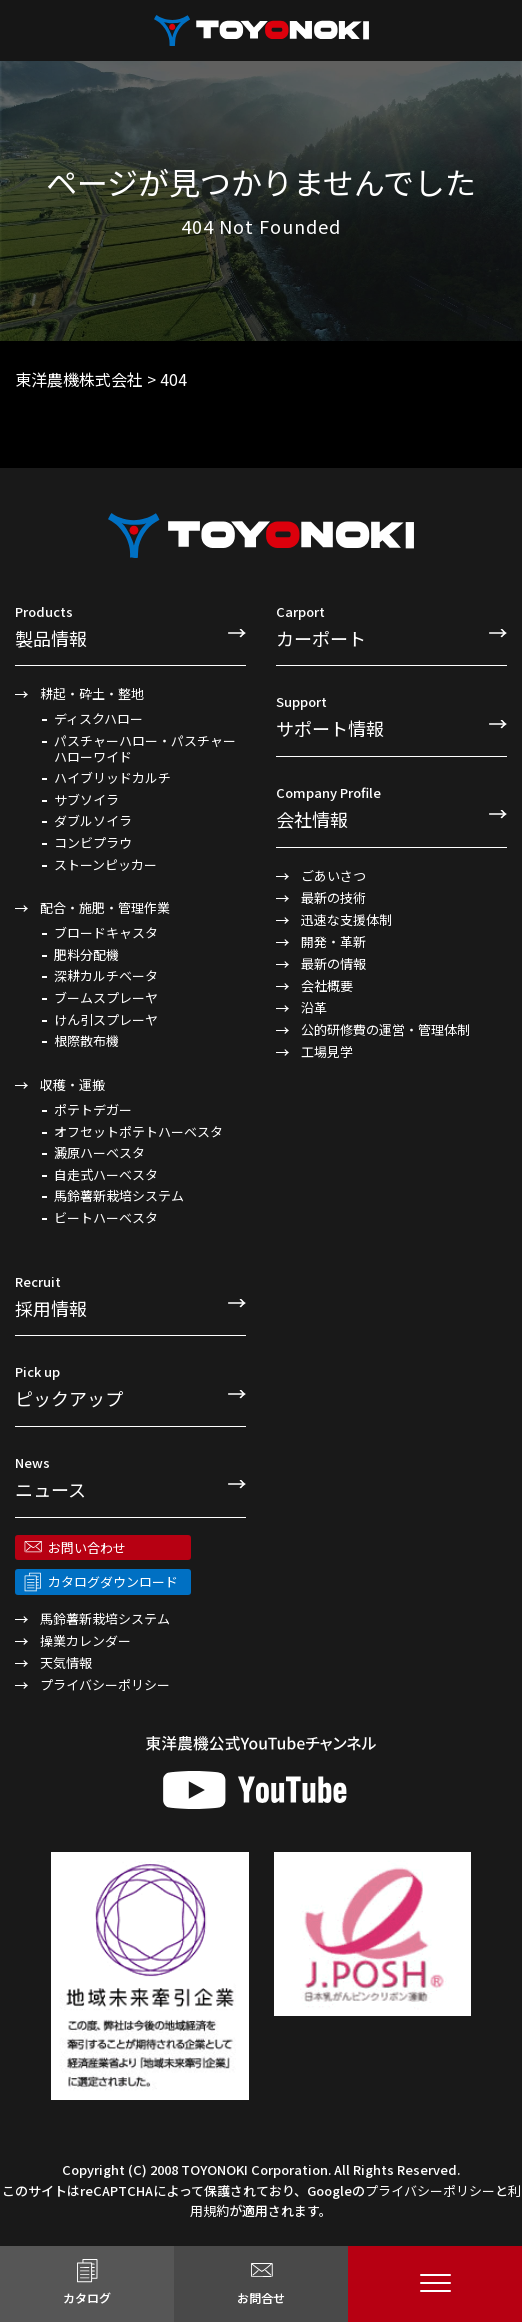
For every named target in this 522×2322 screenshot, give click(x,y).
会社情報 (391, 807)
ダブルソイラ (93, 821)
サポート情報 (391, 716)
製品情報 (130, 626)
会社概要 (327, 985)
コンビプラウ (93, 843)
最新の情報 (333, 963)
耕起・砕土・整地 (92, 693)
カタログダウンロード (113, 1581)
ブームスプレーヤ (106, 998)
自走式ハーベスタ (106, 1175)
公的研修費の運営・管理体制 (385, 1029)
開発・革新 (333, 941)
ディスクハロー (98, 719)
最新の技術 (333, 897)
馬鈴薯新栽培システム (119, 1196)
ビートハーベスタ (106, 1218)
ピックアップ (130, 1386)
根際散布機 (86, 1041)
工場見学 (327, 1051)
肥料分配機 (86, 955)
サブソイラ (86, 800)
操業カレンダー (85, 1640)
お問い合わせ (87, 1547)
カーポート (391, 626)
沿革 (314, 1007)
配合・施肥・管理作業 (105, 907)
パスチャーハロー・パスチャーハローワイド (145, 748)
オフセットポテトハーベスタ (138, 1132)
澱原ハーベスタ (99, 1153)
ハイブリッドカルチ (112, 778)
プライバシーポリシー (105, 1684)
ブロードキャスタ (106, 933)
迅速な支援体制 (346, 919)
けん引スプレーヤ (106, 1020)
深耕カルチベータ (106, 976)
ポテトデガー (93, 1110)
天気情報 (66, 1662)
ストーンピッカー (105, 865)
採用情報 (130, 1296)
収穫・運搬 (72, 1084)
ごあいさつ (333, 875)
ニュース (130, 1477)
